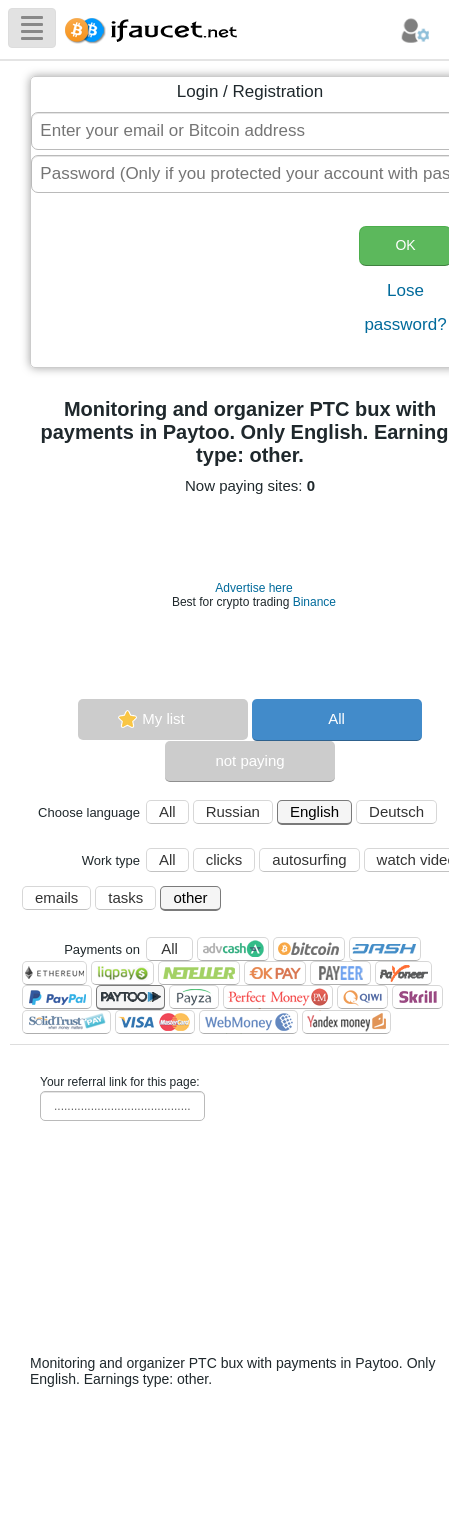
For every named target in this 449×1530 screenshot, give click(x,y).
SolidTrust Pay (66, 1022)
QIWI (362, 997)
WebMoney (248, 1022)
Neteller (199, 973)
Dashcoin (385, 949)
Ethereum (54, 973)
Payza (194, 997)
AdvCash (233, 949)
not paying (249, 760)
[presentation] (196, 282)
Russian (233, 811)
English (314, 811)
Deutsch (396, 811)
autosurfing (309, 859)
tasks (125, 897)
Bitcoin (309, 949)
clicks (224, 859)
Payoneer (403, 973)
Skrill (417, 997)
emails (56, 897)
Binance (314, 602)
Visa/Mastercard (155, 1022)
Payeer (340, 973)
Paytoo (130, 997)
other (190, 897)
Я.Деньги (346, 1022)
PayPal (57, 997)
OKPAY (275, 973)
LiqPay (122, 973)
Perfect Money (278, 997)
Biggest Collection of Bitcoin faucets (157, 27)
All (336, 718)
